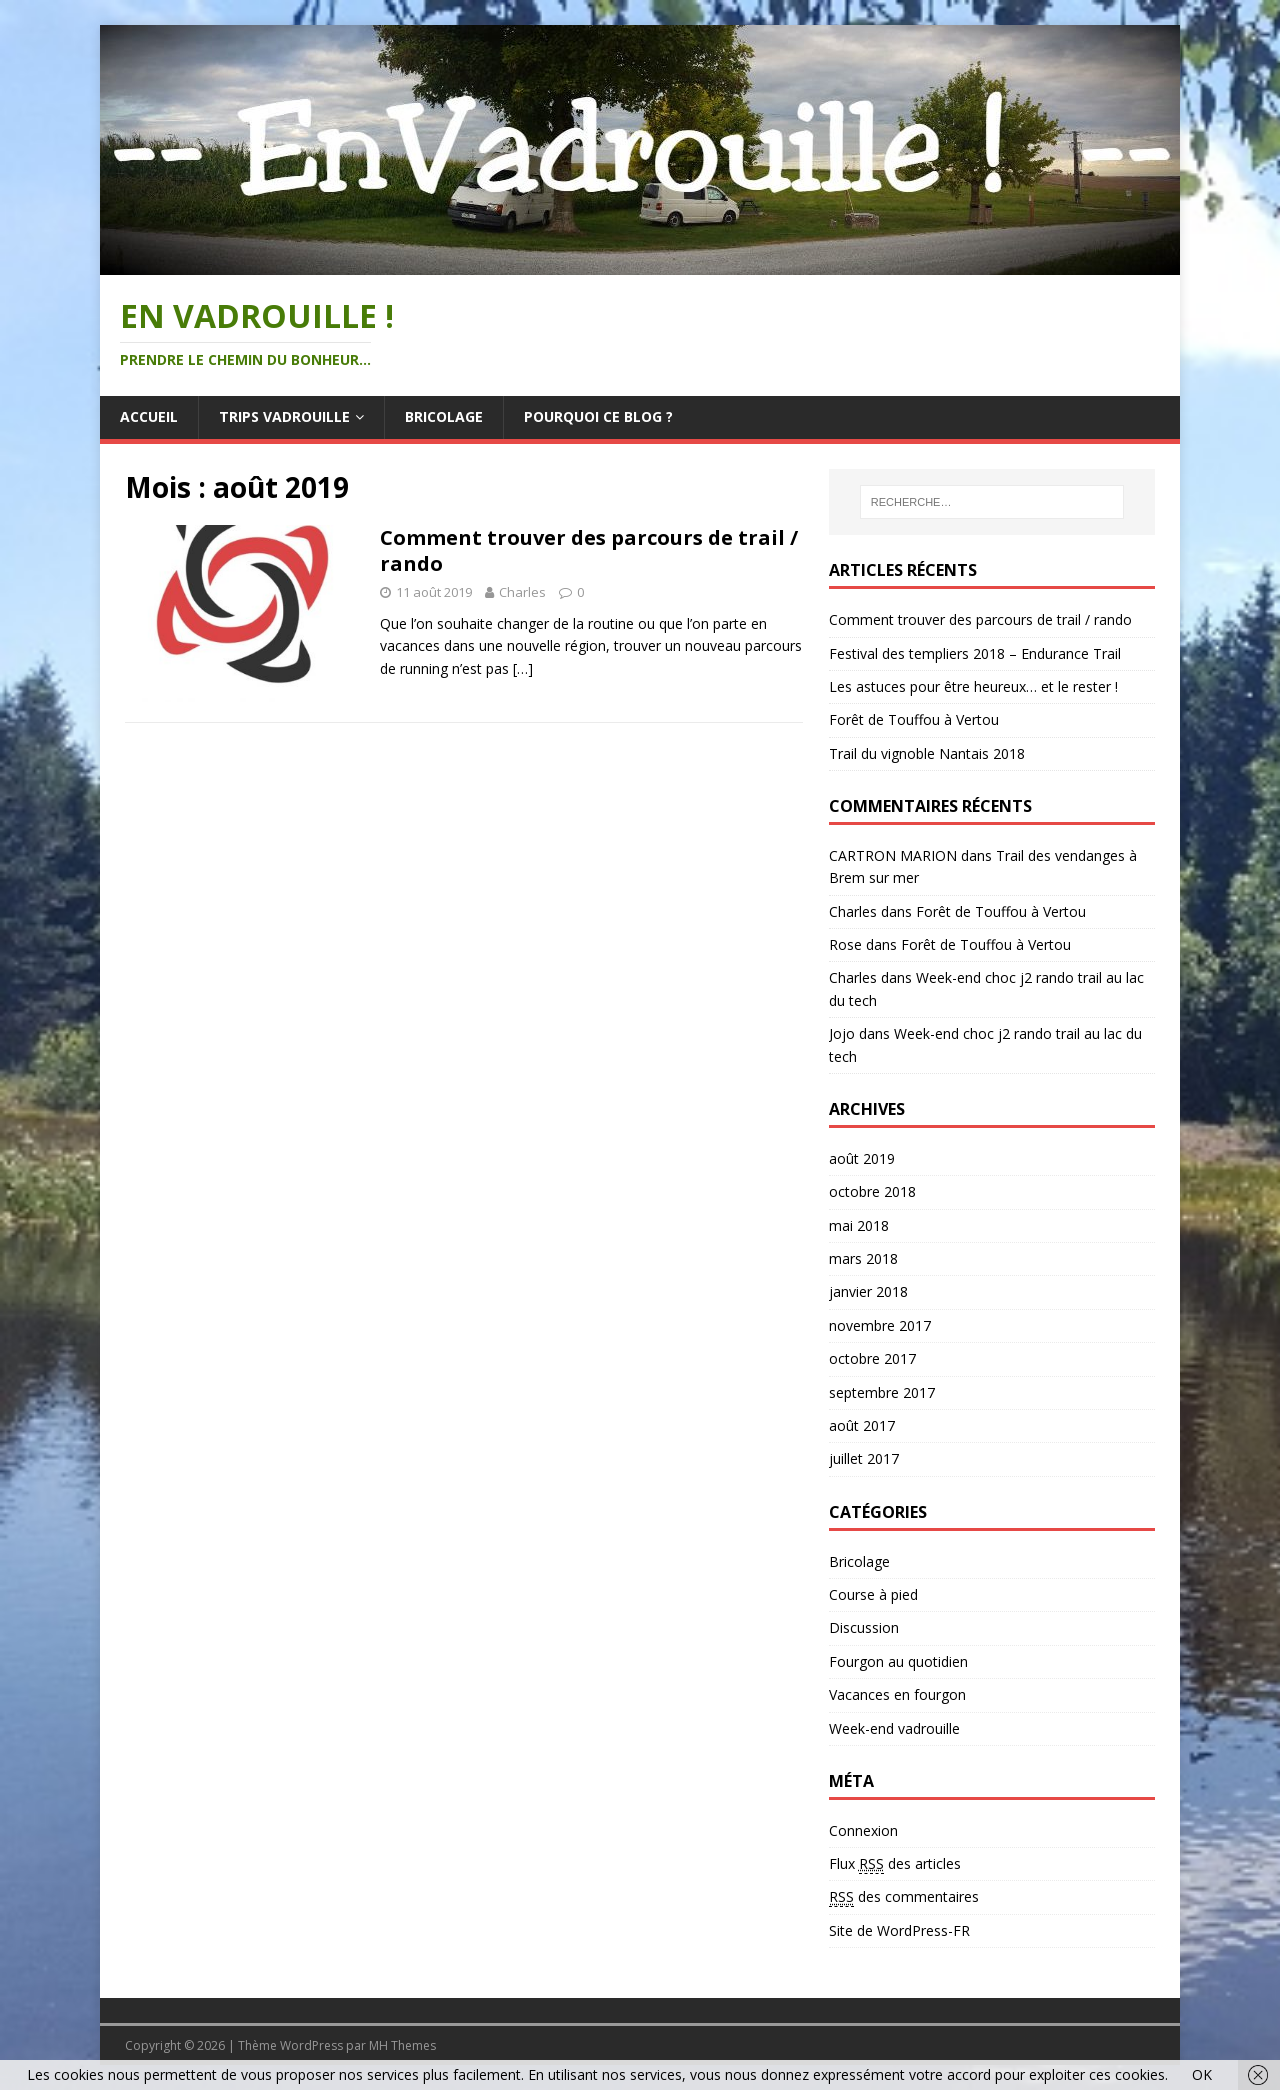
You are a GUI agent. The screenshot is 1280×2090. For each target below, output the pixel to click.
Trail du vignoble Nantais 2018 (927, 753)
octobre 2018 (872, 1191)
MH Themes (402, 2045)
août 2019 (862, 1158)
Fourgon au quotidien (898, 1661)
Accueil (149, 416)
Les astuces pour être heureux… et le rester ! (973, 686)
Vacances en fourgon (897, 1694)
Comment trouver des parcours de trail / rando (589, 550)
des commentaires (904, 1897)
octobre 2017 (872, 1358)
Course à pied (873, 1594)
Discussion (864, 1627)
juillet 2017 (864, 1458)
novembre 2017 (880, 1325)
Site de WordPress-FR (899, 1930)
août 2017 (862, 1425)
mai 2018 (859, 1225)
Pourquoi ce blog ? (598, 416)
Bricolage (444, 416)
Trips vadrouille (284, 416)
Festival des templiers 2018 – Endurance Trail (975, 653)
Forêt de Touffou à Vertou (914, 719)
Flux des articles (895, 1864)
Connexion (863, 1830)
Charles (522, 592)
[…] (523, 668)
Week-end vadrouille (894, 1728)
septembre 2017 (882, 1392)
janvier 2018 (868, 1291)
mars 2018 (863, 1258)
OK (1202, 2074)
